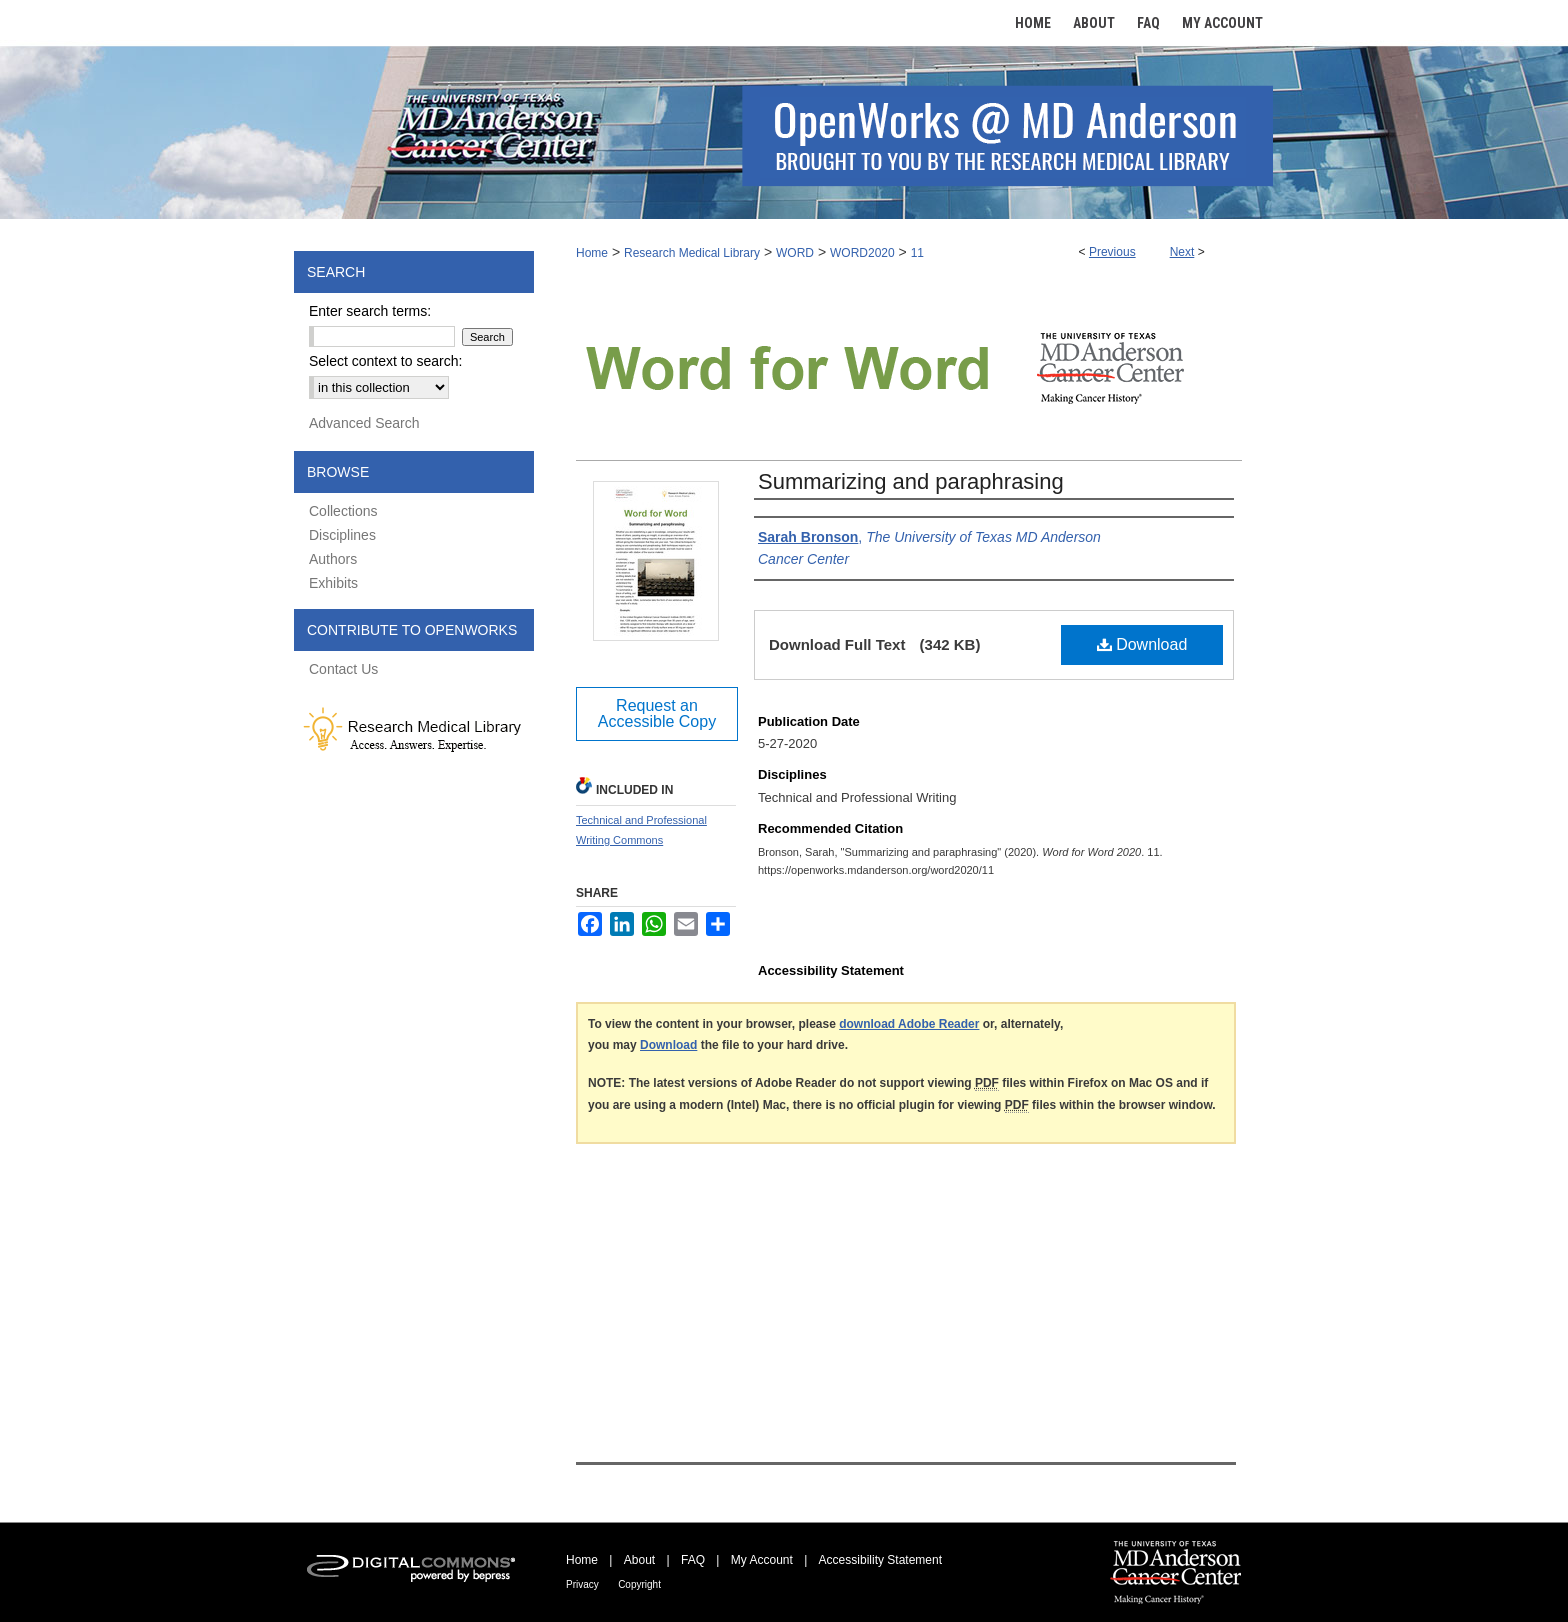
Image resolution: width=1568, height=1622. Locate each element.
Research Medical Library (692, 253)
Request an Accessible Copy (657, 713)
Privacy (582, 1584)
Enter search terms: (370, 311)
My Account (762, 1560)
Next (1182, 252)
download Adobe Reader (909, 1024)
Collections (343, 511)
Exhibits (333, 583)
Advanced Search (364, 423)
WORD (795, 253)
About (639, 1560)
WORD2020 (862, 253)
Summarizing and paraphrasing (911, 481)
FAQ (693, 1560)
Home (592, 253)
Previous (1112, 252)
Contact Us (343, 669)
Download (1142, 644)
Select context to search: (385, 361)
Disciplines (342, 535)
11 (917, 253)
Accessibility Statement (880, 1560)
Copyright (639, 1584)
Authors (333, 559)
